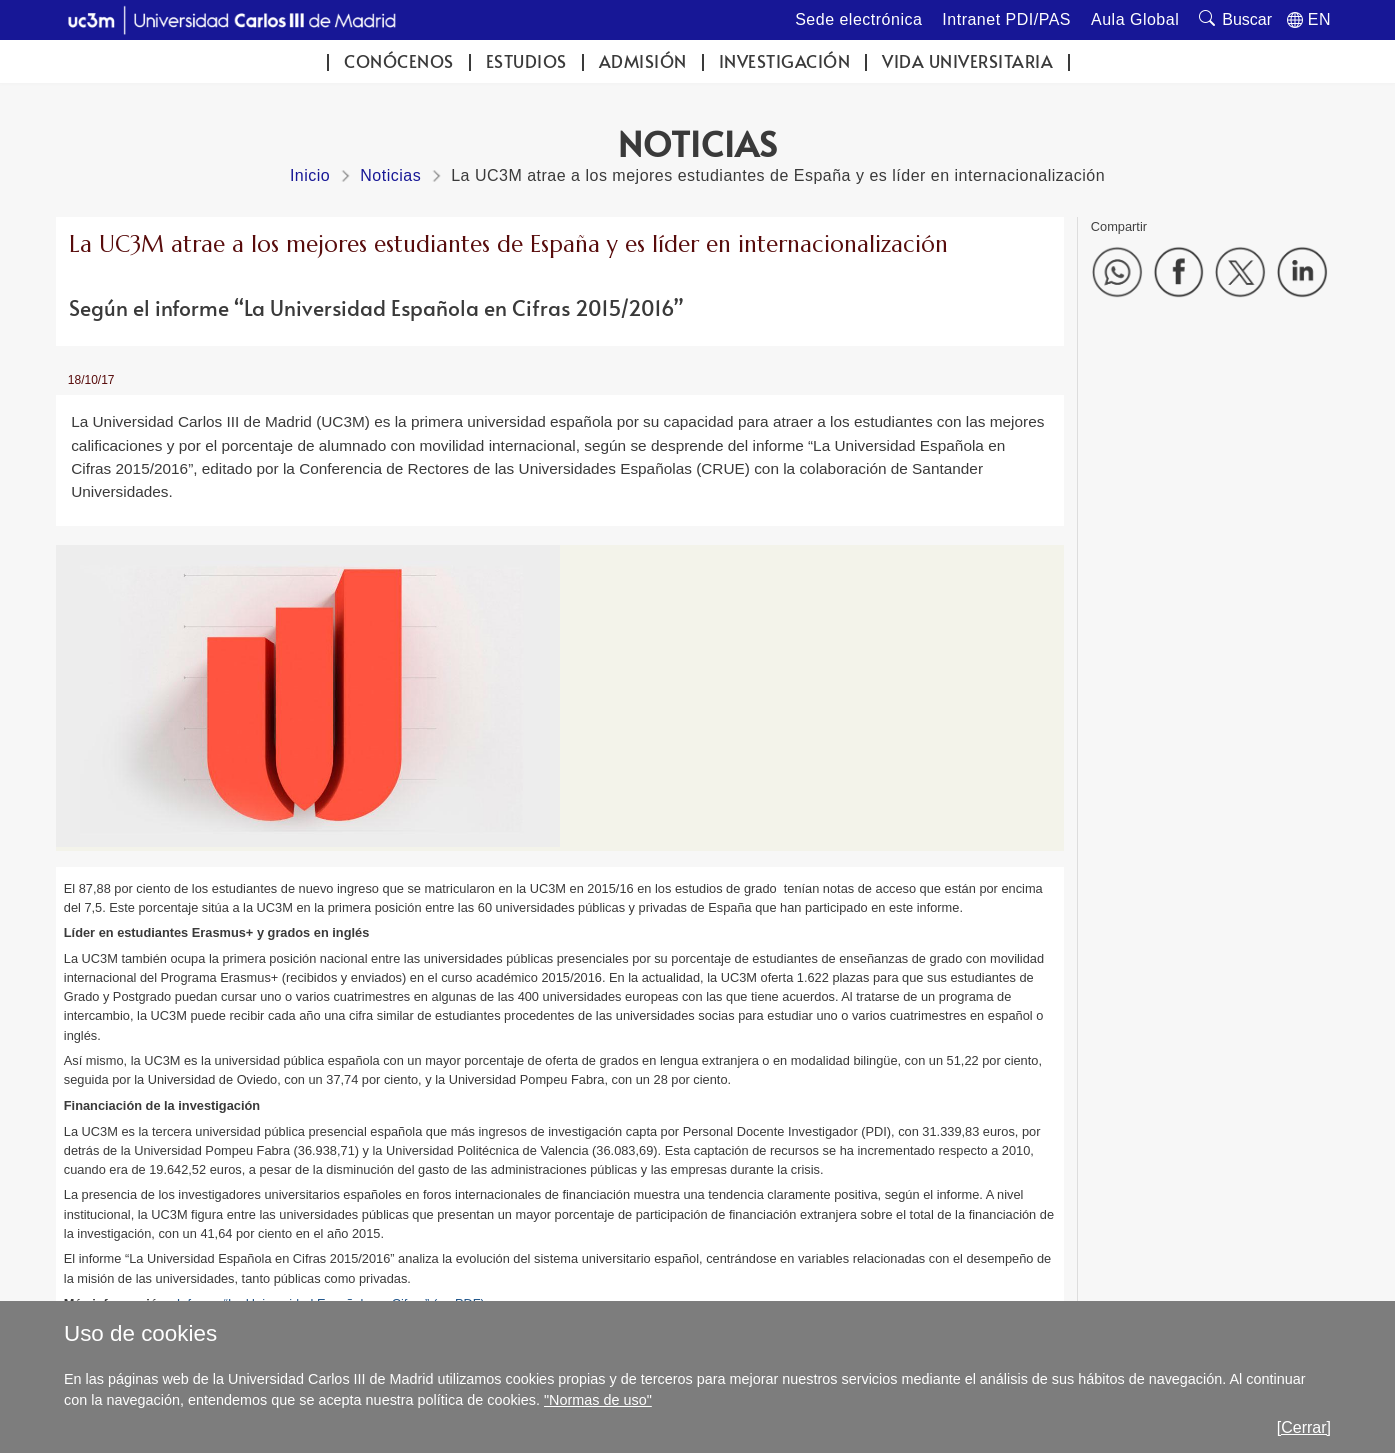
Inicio (310, 175)
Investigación (785, 61)
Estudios (526, 61)
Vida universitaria (967, 61)
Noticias (390, 175)
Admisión (643, 61)
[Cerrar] (1304, 1427)
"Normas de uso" (598, 1400)
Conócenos (399, 61)
